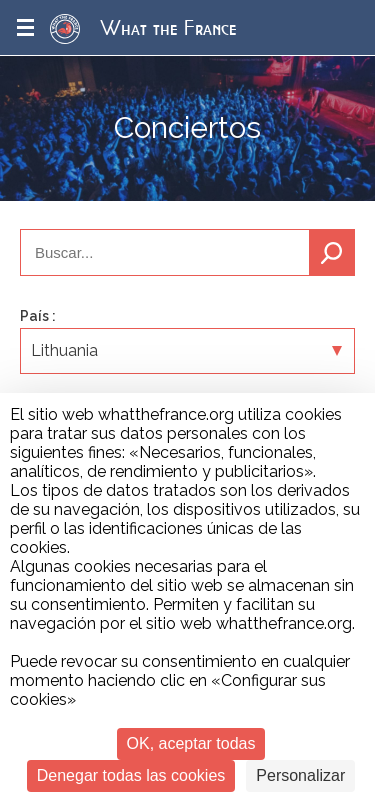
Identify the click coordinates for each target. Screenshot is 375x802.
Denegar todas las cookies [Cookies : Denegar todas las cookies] (131, 775)
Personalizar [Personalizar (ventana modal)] (300, 775)
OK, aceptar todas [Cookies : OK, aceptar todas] (191, 743)
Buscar (332, 252)
